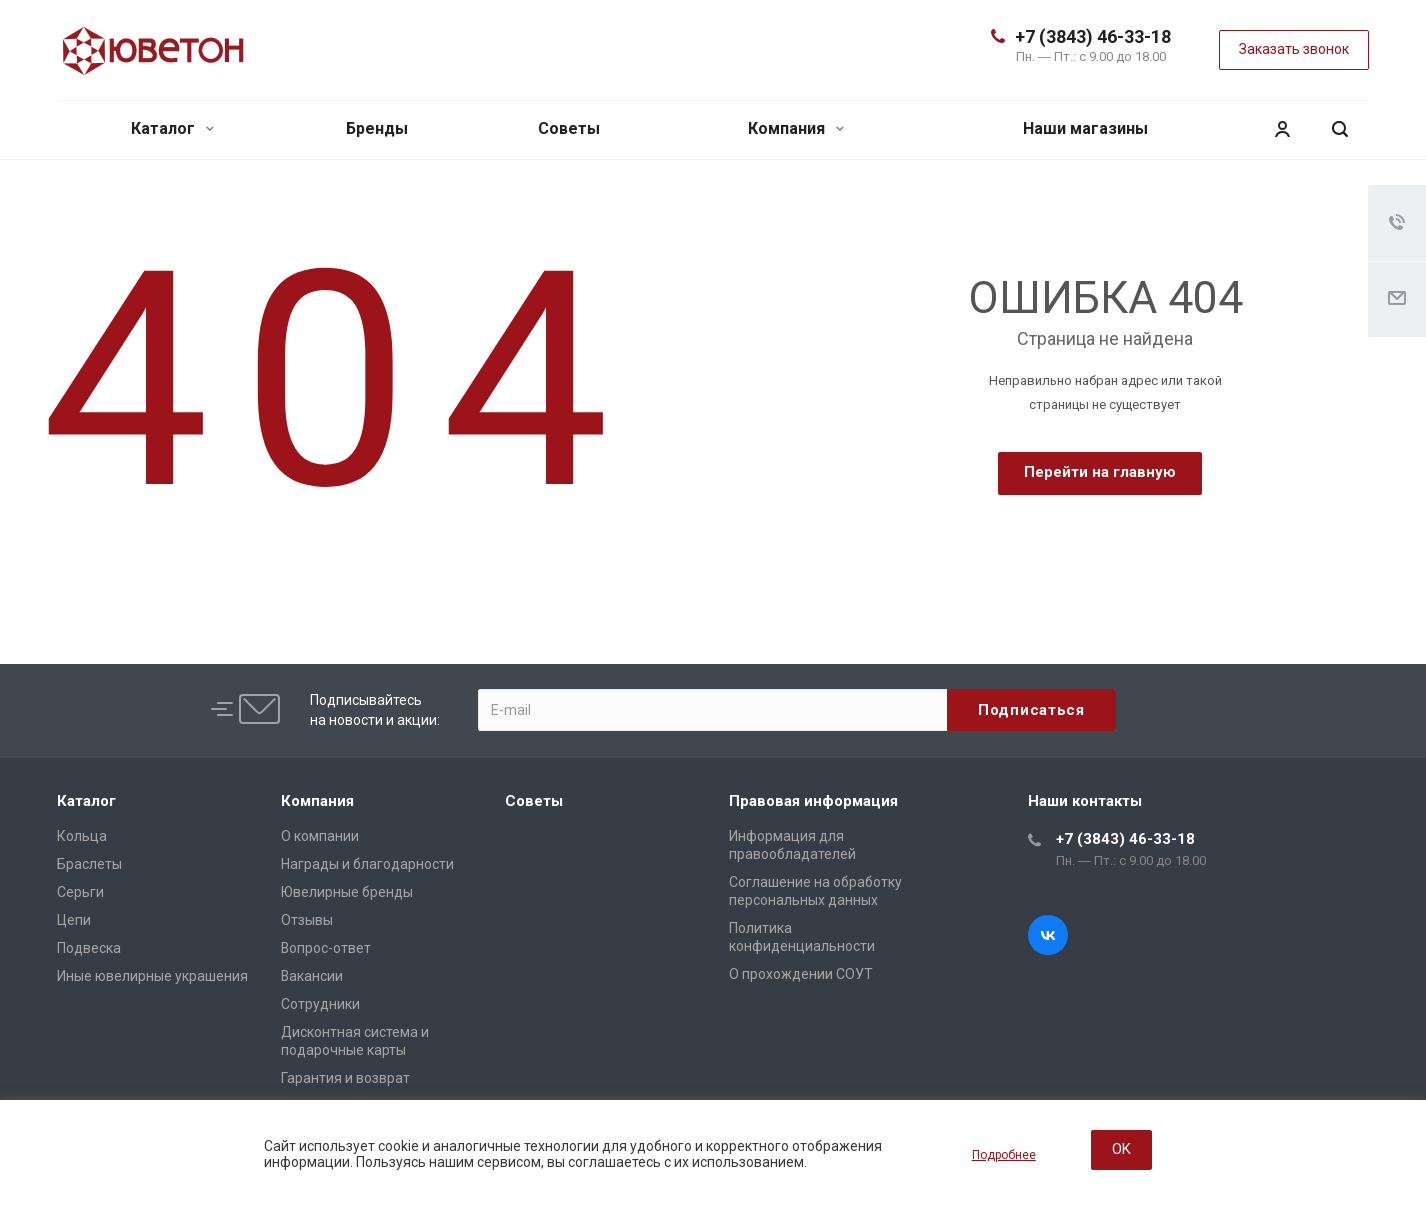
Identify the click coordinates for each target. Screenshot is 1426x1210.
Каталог (172, 128)
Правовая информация (813, 801)
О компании (320, 836)
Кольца (82, 836)
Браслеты (89, 864)
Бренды (377, 128)
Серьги (80, 892)
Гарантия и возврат (345, 1078)
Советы (569, 128)
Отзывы (307, 920)
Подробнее (1004, 1155)
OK (1121, 1149)
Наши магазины (1085, 128)
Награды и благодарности (367, 864)
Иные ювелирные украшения (152, 976)
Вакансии (312, 976)
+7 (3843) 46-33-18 (1093, 36)
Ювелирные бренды (347, 892)
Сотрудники (320, 1004)
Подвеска (89, 948)
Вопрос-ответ (326, 948)
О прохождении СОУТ (801, 974)
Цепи (74, 920)
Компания (796, 128)
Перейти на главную (1100, 472)
